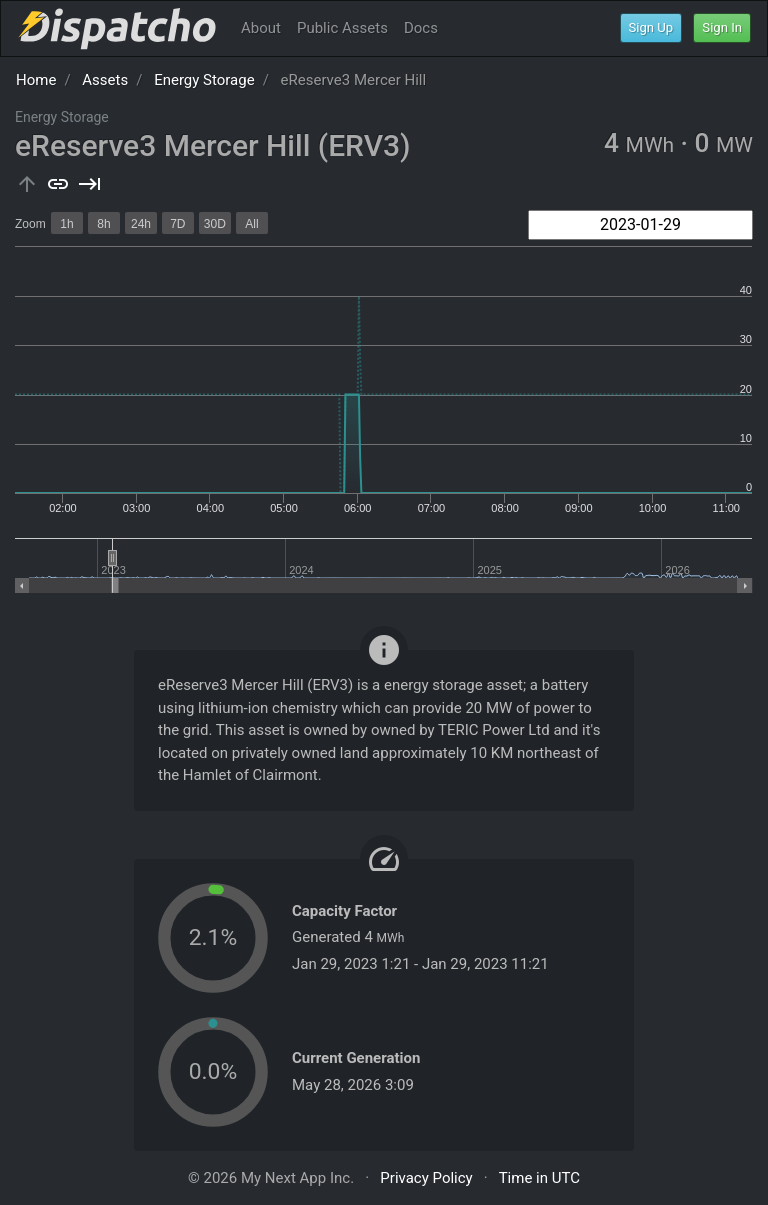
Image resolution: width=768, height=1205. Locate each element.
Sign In (722, 27)
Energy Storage (204, 80)
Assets (105, 80)
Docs (421, 28)
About (261, 28)
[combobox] (640, 225)
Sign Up (651, 27)
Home (36, 80)
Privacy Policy (426, 1178)
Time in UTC (539, 1178)
